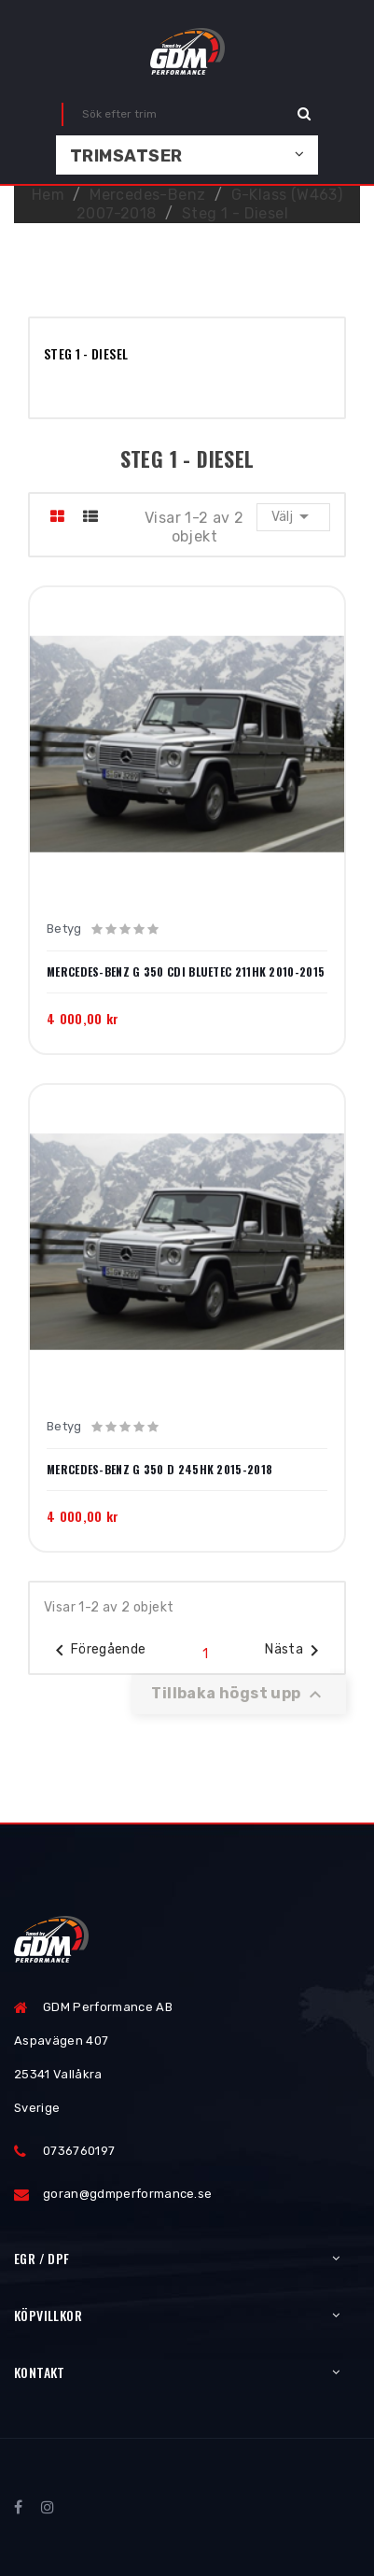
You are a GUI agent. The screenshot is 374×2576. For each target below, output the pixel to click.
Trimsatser (126, 156)
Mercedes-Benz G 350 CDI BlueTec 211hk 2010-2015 (186, 971)
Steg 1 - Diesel (86, 353)
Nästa (295, 1651)
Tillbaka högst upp (238, 1694)
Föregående (97, 1651)
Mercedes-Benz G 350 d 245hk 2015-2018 (159, 1469)
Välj (293, 516)
